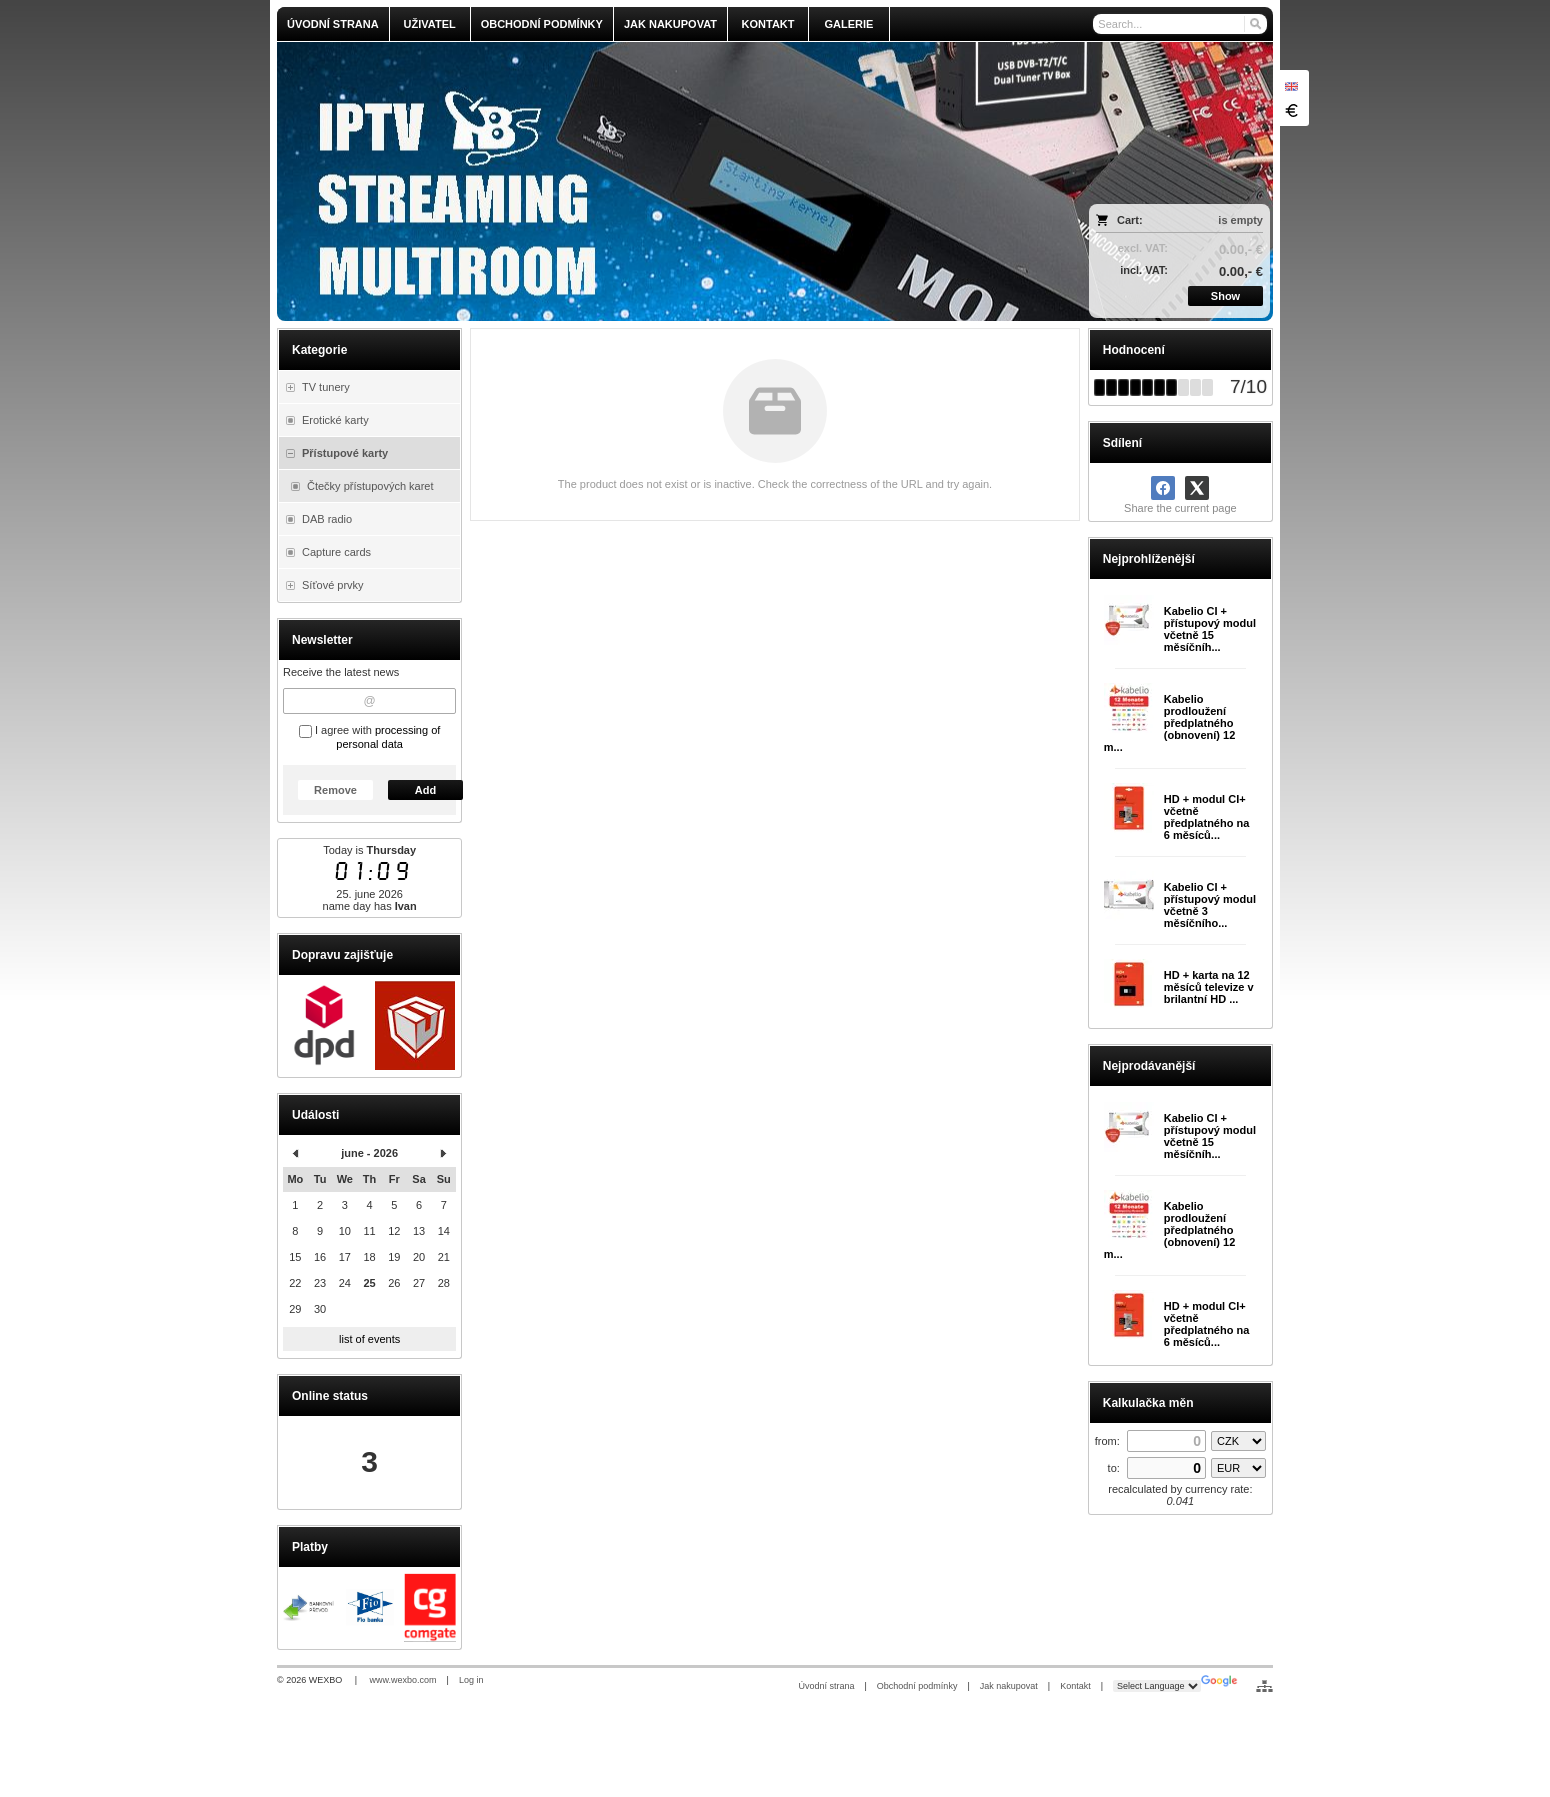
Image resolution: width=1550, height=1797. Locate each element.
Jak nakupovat (1009, 1686)
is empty (1240, 220)
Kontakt (1075, 1686)
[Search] (1254, 24)
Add (425, 790)
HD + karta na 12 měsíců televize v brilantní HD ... (1209, 987)
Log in (471, 1680)
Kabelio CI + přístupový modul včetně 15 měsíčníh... (1210, 629)
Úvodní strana (826, 1686)
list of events (369, 1339)
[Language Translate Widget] (1157, 1686)
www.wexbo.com (403, 1680)
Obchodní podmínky (917, 1686)
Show (1225, 296)
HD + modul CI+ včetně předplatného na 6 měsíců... (1207, 817)
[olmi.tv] (651, 181)
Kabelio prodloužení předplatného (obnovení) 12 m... (1170, 723)
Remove (335, 790)
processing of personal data (388, 737)
